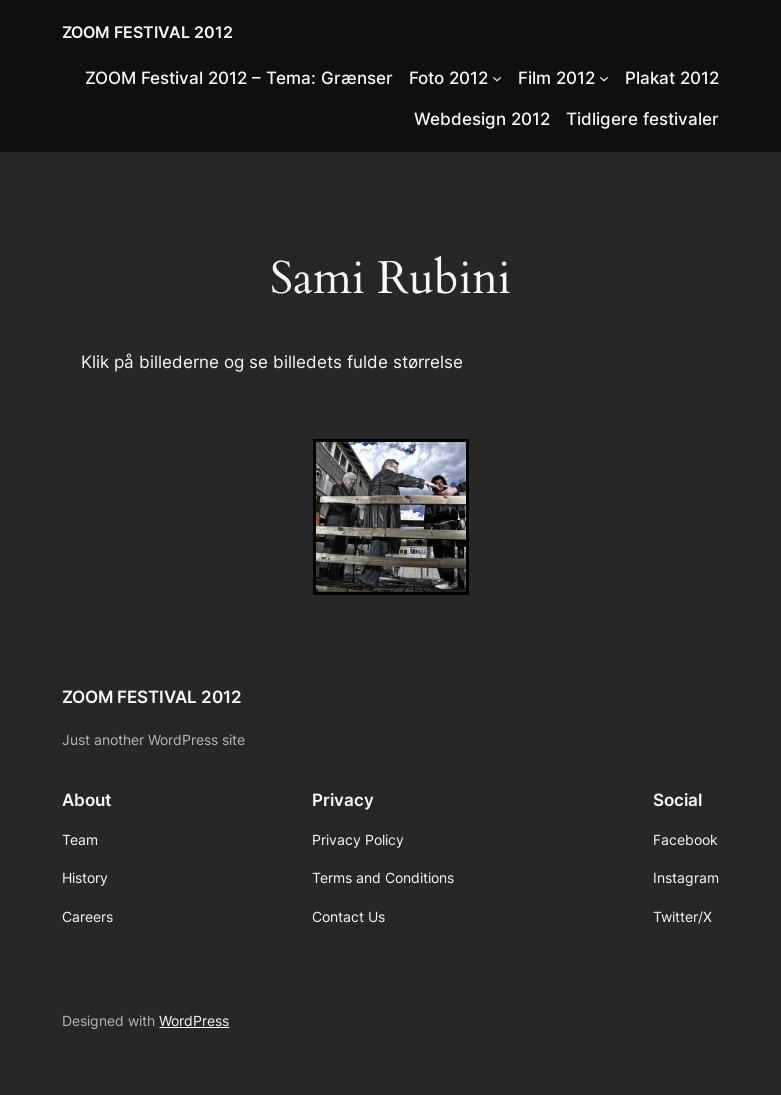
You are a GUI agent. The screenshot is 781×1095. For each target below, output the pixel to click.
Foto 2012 (448, 78)
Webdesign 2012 (482, 119)
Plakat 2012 (672, 78)
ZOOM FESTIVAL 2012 (147, 32)
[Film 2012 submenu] (604, 78)
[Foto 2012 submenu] (497, 78)
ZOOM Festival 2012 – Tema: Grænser (239, 78)
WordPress (194, 1020)
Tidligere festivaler (642, 119)
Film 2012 (556, 78)
